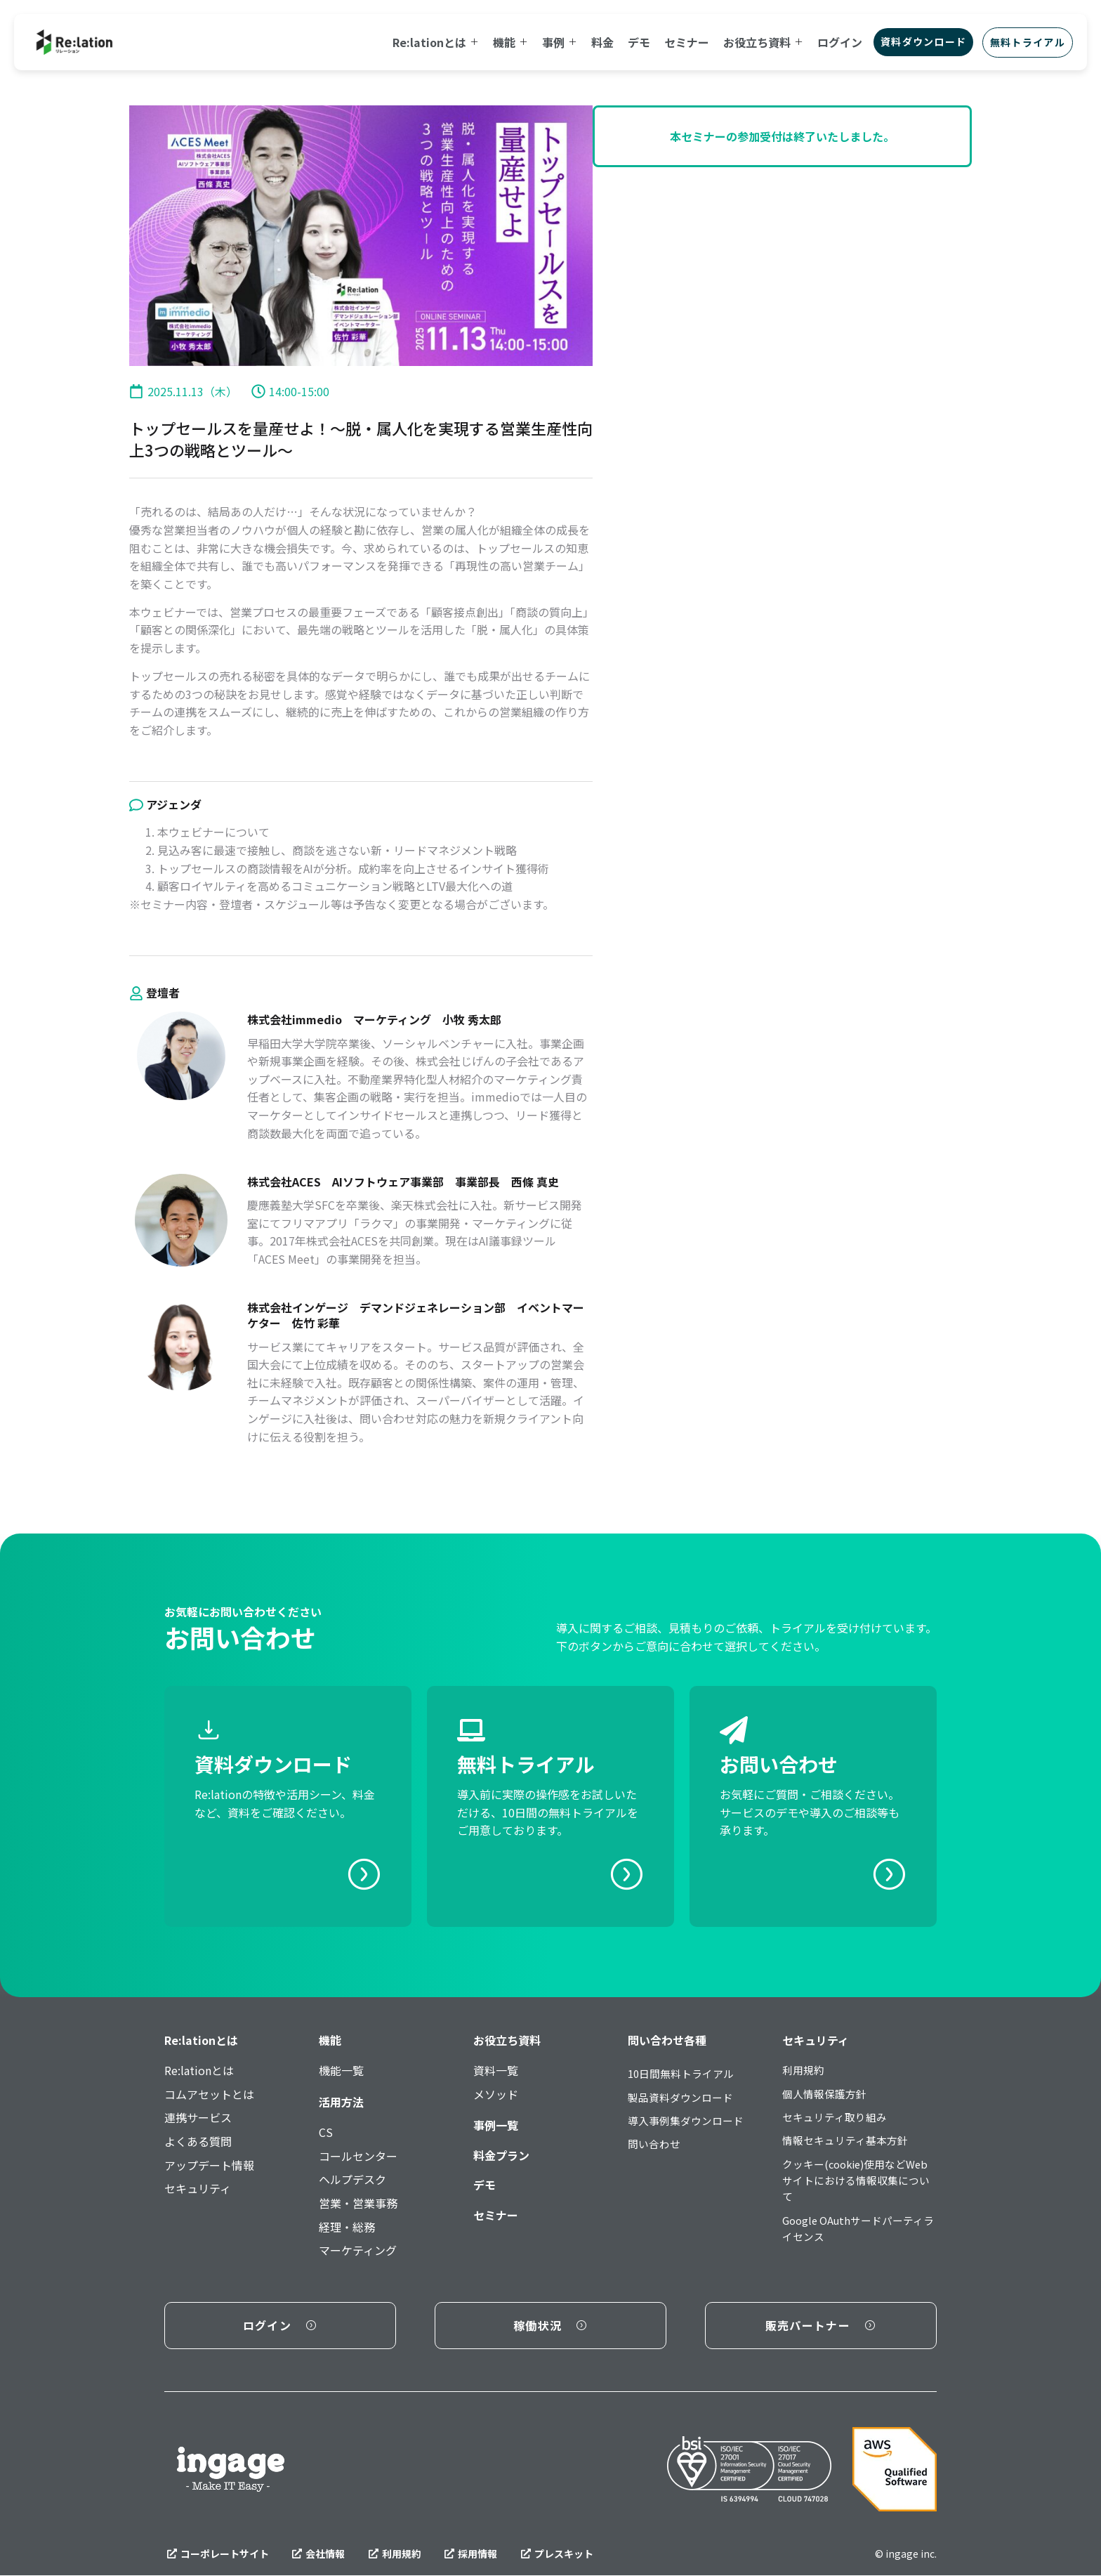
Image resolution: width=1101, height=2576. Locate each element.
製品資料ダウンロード (684, 2099)
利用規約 (804, 2070)
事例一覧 (495, 2125)
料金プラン (501, 2155)
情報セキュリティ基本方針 (849, 2145)
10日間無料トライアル (684, 2073)
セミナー (495, 2214)
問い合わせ (656, 2148)
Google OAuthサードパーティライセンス (858, 2240)
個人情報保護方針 (827, 2095)
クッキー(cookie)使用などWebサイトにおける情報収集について (855, 2188)
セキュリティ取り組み (838, 2120)
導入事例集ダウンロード (689, 2123)
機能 (330, 2040)
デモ (484, 2184)
